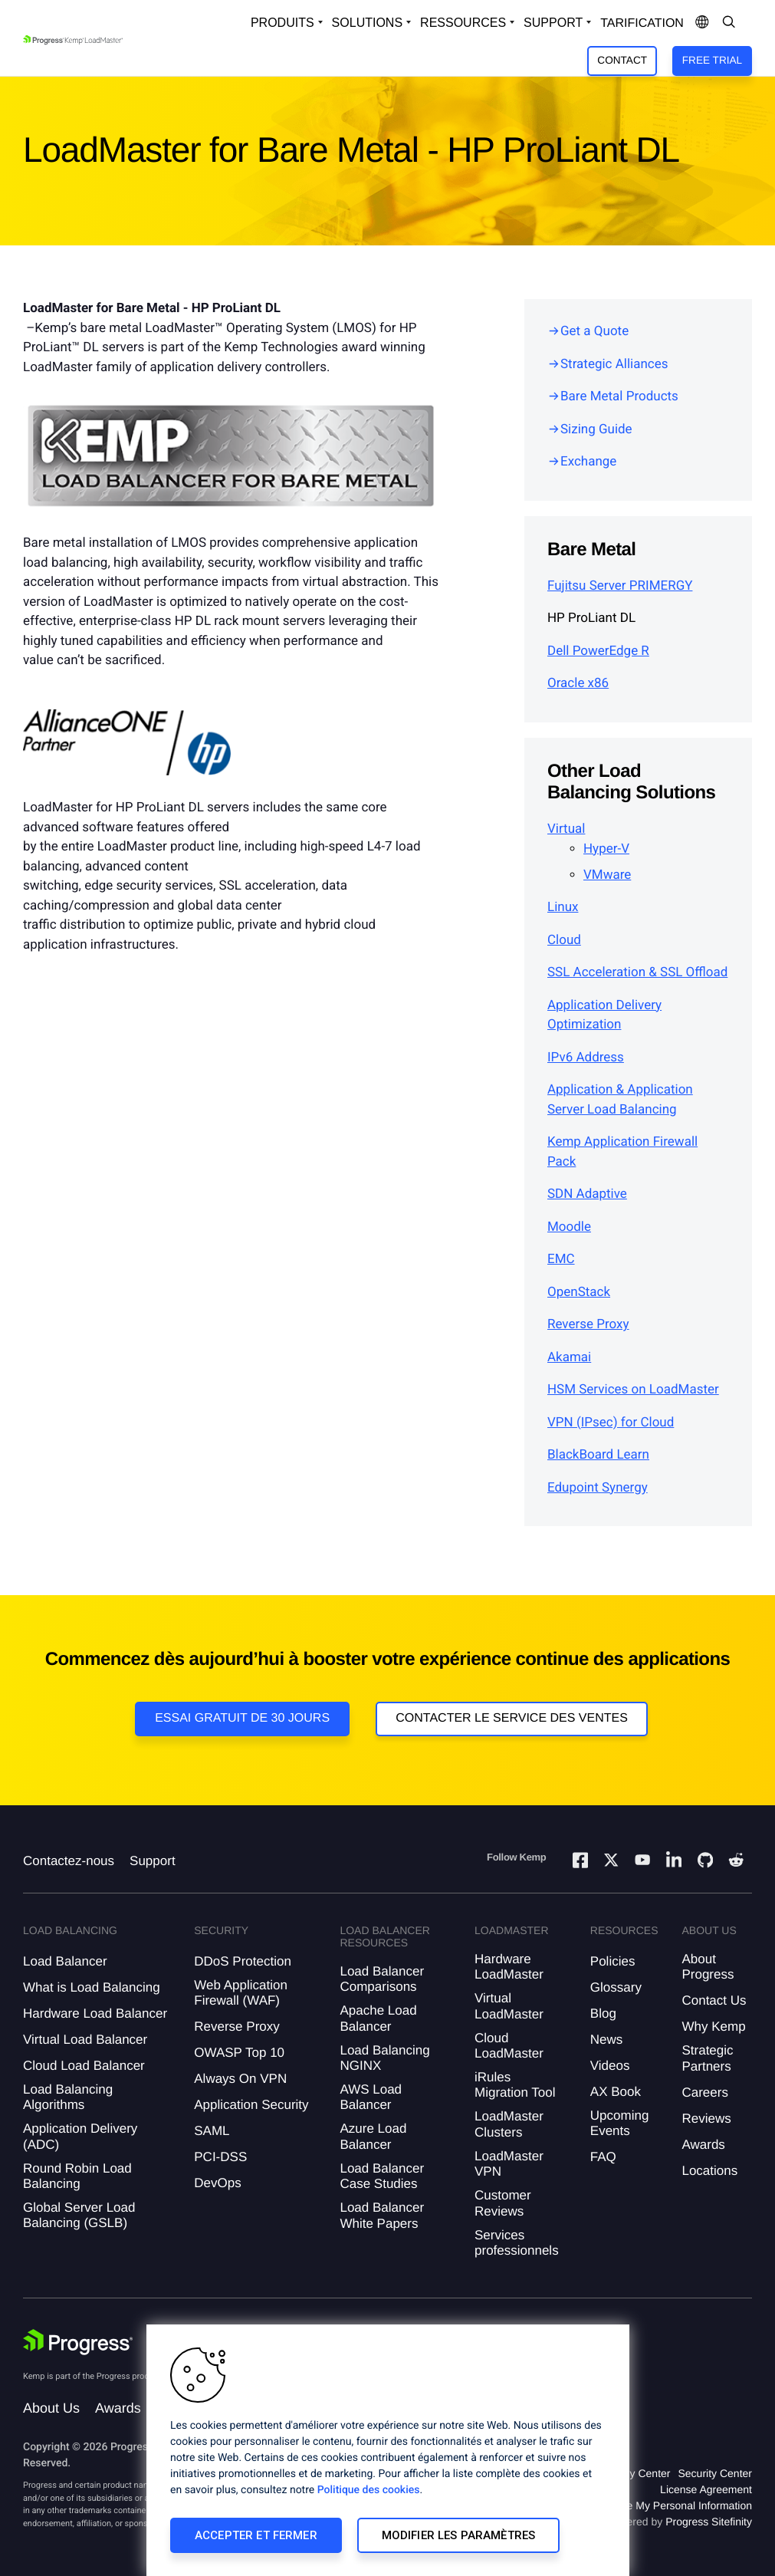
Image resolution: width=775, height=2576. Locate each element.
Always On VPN (240, 2078)
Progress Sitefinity (708, 2521)
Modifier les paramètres (458, 2535)
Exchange (588, 461)
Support (153, 1861)
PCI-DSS (220, 2157)
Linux (562, 907)
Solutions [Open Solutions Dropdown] (367, 22)
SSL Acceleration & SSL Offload (637, 972)
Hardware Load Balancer (95, 2013)
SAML (211, 2131)
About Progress (707, 1967)
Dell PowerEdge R (598, 651)
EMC (561, 1259)
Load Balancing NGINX (384, 2058)
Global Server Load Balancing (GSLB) (79, 2215)
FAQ (603, 2157)
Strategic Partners (707, 2058)
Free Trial (712, 60)
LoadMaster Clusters (509, 2124)
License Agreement (706, 2489)
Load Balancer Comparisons (382, 1979)
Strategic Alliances (614, 364)
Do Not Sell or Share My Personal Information (643, 2505)
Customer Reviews (503, 2203)
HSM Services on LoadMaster (633, 1389)
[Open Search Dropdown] (729, 23)
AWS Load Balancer (371, 2097)
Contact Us (713, 2000)
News (606, 2039)
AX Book (615, 2091)
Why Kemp (713, 2026)
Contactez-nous (68, 1861)
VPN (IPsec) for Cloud (610, 1422)
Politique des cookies (368, 2490)
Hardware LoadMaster (509, 1967)
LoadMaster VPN (509, 2164)
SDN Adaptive (587, 1194)
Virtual (566, 829)
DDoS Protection (242, 1961)
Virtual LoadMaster (509, 2006)
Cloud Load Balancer (84, 2065)
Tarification (642, 23)
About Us (51, 2408)
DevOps (217, 2183)
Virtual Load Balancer (85, 2039)
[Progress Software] (78, 2342)
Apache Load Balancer (378, 2018)
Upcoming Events (619, 2123)
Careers (704, 2092)
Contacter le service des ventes (512, 1718)
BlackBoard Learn (598, 1454)
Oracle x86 (578, 683)
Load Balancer (65, 1961)
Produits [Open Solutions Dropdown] (282, 22)
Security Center (714, 2473)
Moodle (569, 1227)
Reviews (706, 2118)
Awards (702, 2144)
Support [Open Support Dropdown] (553, 22)
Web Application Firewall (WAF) (240, 1993)
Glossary (616, 1987)
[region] (387, 2450)
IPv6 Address (585, 1057)
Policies (612, 1961)
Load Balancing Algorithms (68, 2097)
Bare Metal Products (619, 396)
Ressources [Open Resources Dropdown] (463, 22)
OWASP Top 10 (239, 2052)
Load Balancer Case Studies (382, 2176)
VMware (607, 875)
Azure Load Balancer (373, 2136)
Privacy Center (635, 2473)
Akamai (569, 1357)
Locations (709, 2170)
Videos (610, 2065)
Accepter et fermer (256, 2535)
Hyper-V (606, 849)
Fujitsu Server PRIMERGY (619, 586)
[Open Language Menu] (702, 23)
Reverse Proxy (588, 1324)
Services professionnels (517, 2243)
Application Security (251, 2104)
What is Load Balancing (91, 1987)
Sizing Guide (596, 429)
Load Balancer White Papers (382, 2215)
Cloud (564, 940)
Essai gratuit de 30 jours (242, 1718)
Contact (622, 60)
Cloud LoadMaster (509, 2046)
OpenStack (578, 1292)
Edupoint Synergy (597, 1487)
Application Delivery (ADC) (80, 2136)
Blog (603, 2013)
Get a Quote (594, 331)
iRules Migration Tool (515, 2085)
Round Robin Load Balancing (77, 2176)
